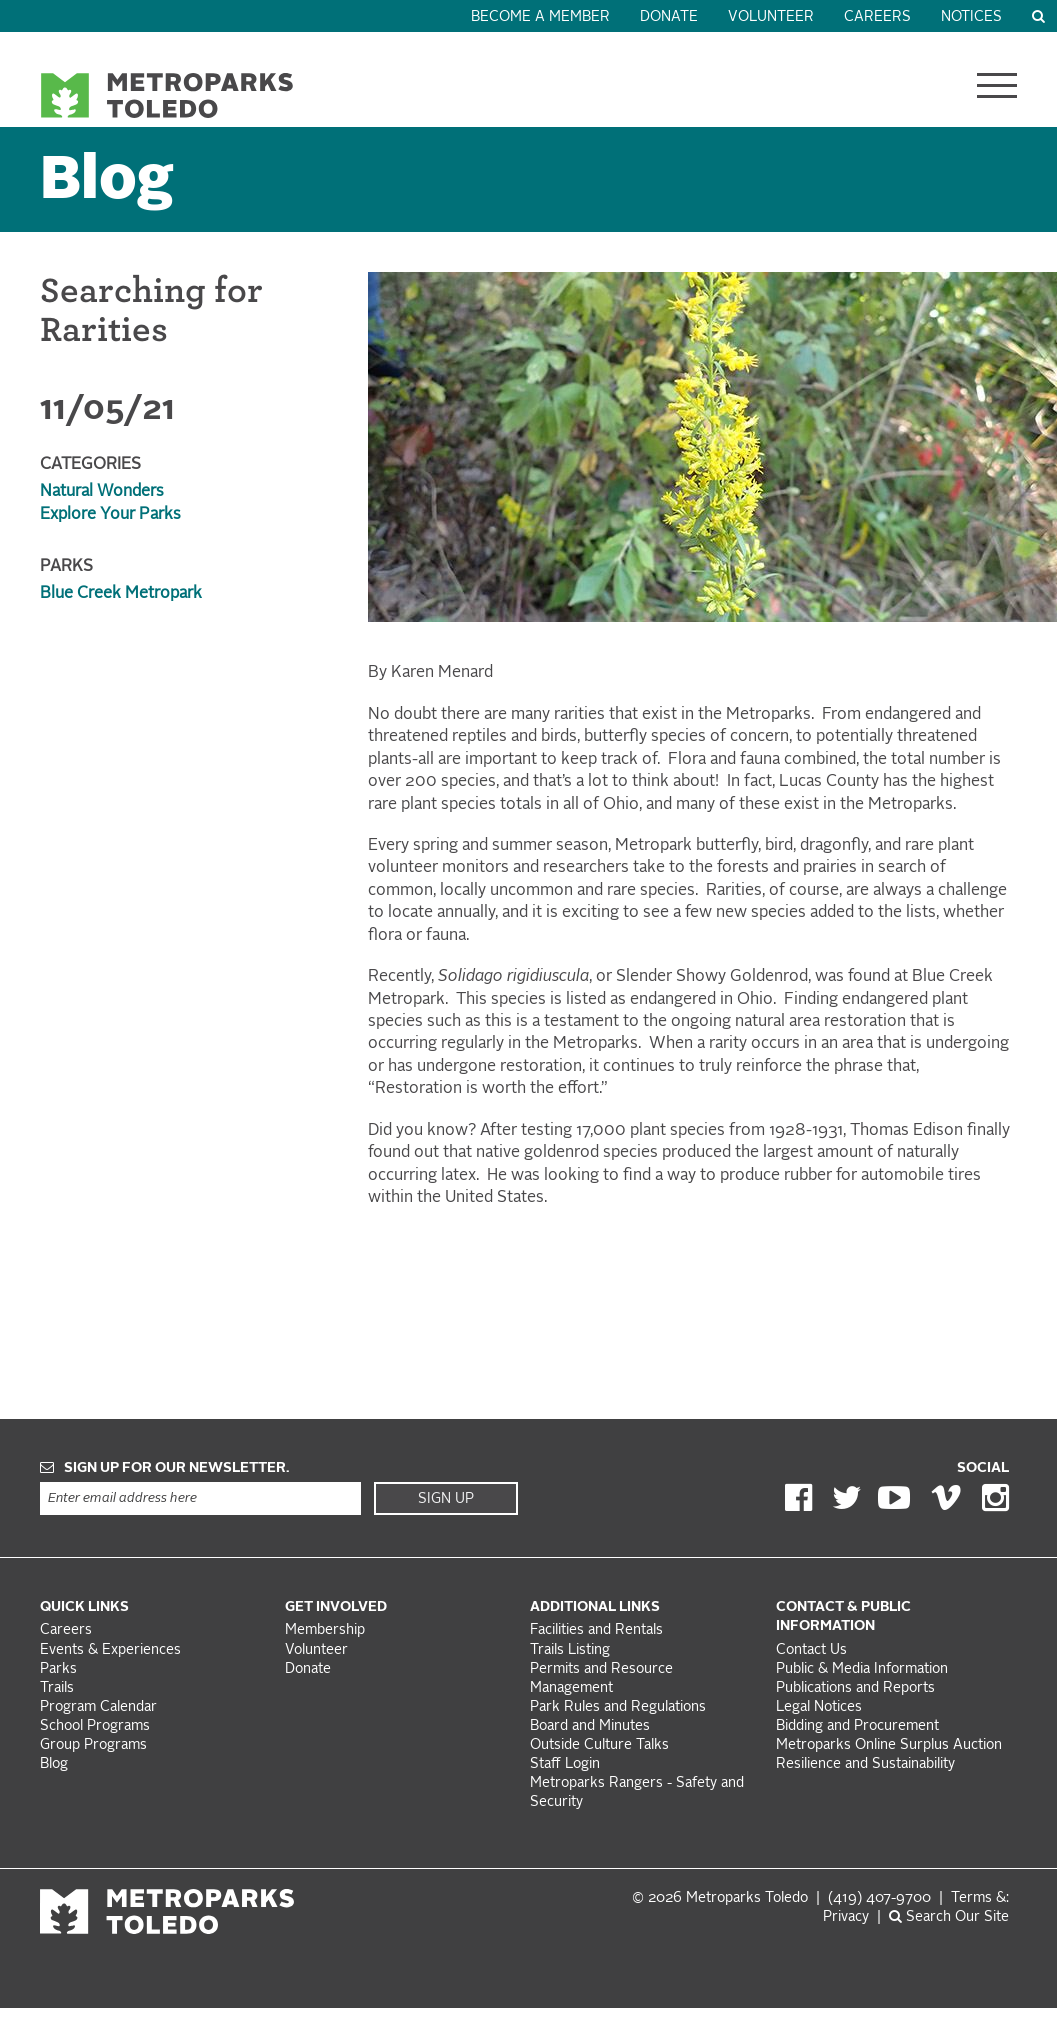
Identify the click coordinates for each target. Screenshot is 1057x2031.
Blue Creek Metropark (121, 594)
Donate (669, 17)
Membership (327, 1630)
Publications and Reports (855, 1688)
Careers (877, 17)
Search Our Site (949, 1917)
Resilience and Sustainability (865, 1764)
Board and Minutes (590, 1726)
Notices (971, 17)
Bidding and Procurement (857, 1726)
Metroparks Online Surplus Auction (889, 1745)
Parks (58, 1669)
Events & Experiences (110, 1650)
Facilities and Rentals (596, 1630)
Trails (57, 1688)
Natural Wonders (102, 492)
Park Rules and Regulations (618, 1707)
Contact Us (811, 1650)
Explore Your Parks (110, 515)
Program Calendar (98, 1707)
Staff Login (565, 1764)
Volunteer (771, 17)
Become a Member (540, 17)
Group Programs (93, 1745)
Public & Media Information (862, 1669)
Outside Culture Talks (599, 1745)
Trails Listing (570, 1650)
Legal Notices (819, 1707)
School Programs (95, 1726)
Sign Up (446, 1499)
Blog (107, 182)
